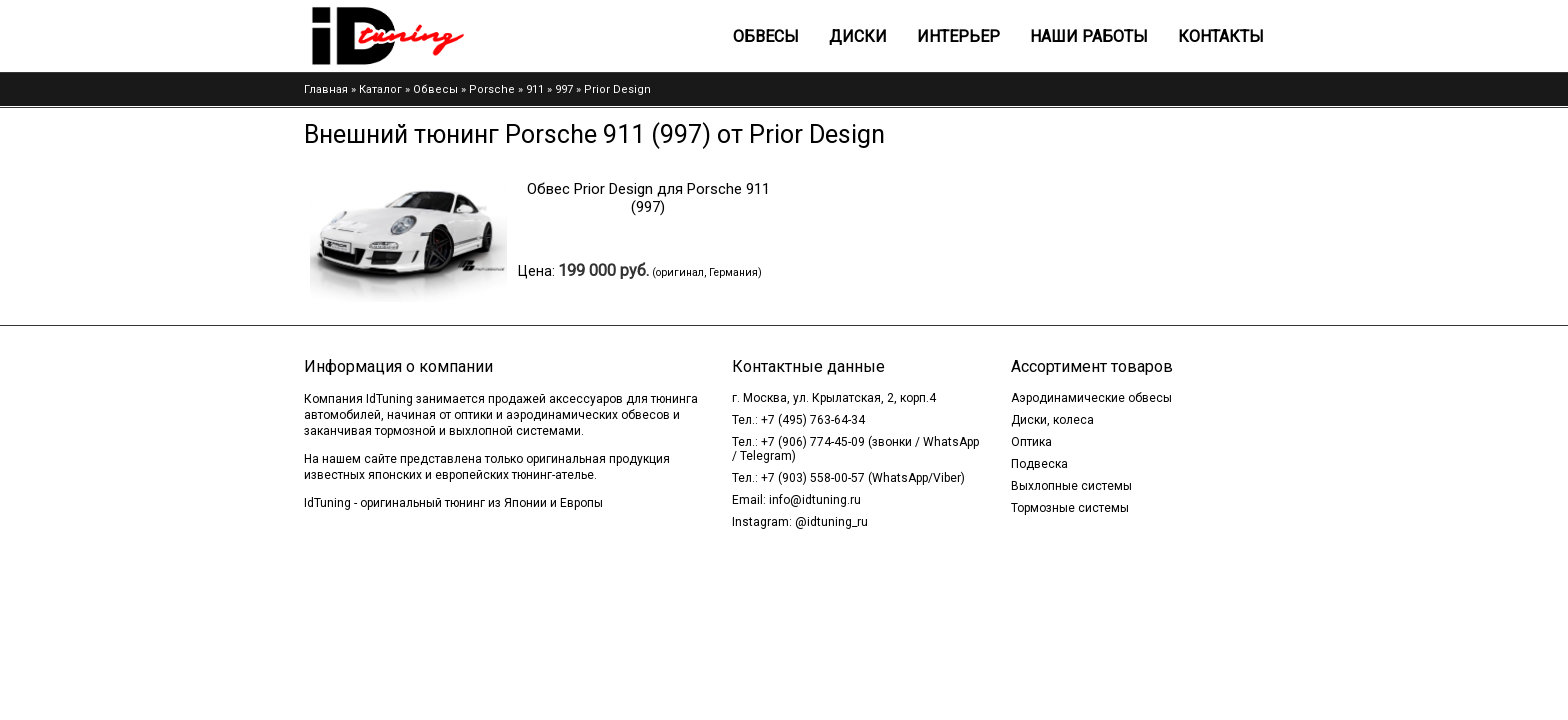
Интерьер (958, 36)
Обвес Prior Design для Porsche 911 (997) (648, 198)
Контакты (1221, 36)
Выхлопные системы (1071, 486)
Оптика (1031, 442)
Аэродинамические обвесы (1091, 398)
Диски (858, 36)
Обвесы (766, 36)
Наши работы (1089, 36)
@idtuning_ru (831, 522)
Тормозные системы (1070, 508)
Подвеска (1039, 464)
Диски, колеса (1052, 420)
